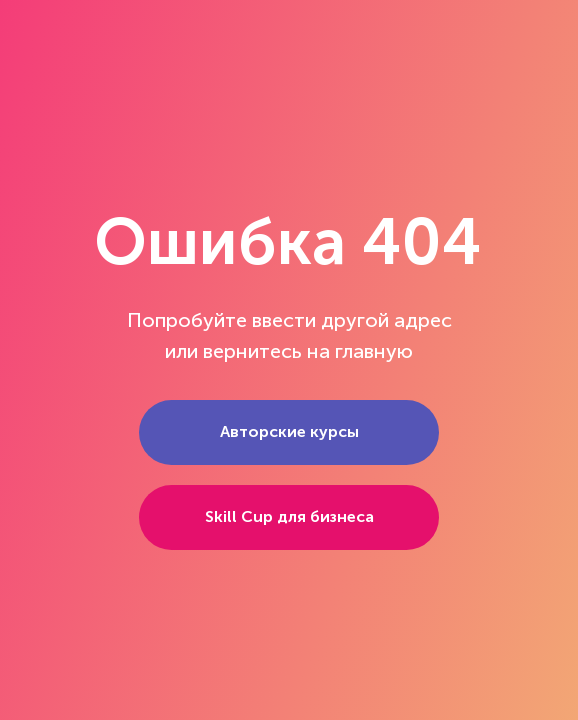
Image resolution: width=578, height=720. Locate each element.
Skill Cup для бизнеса (289, 516)
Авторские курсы (289, 431)
